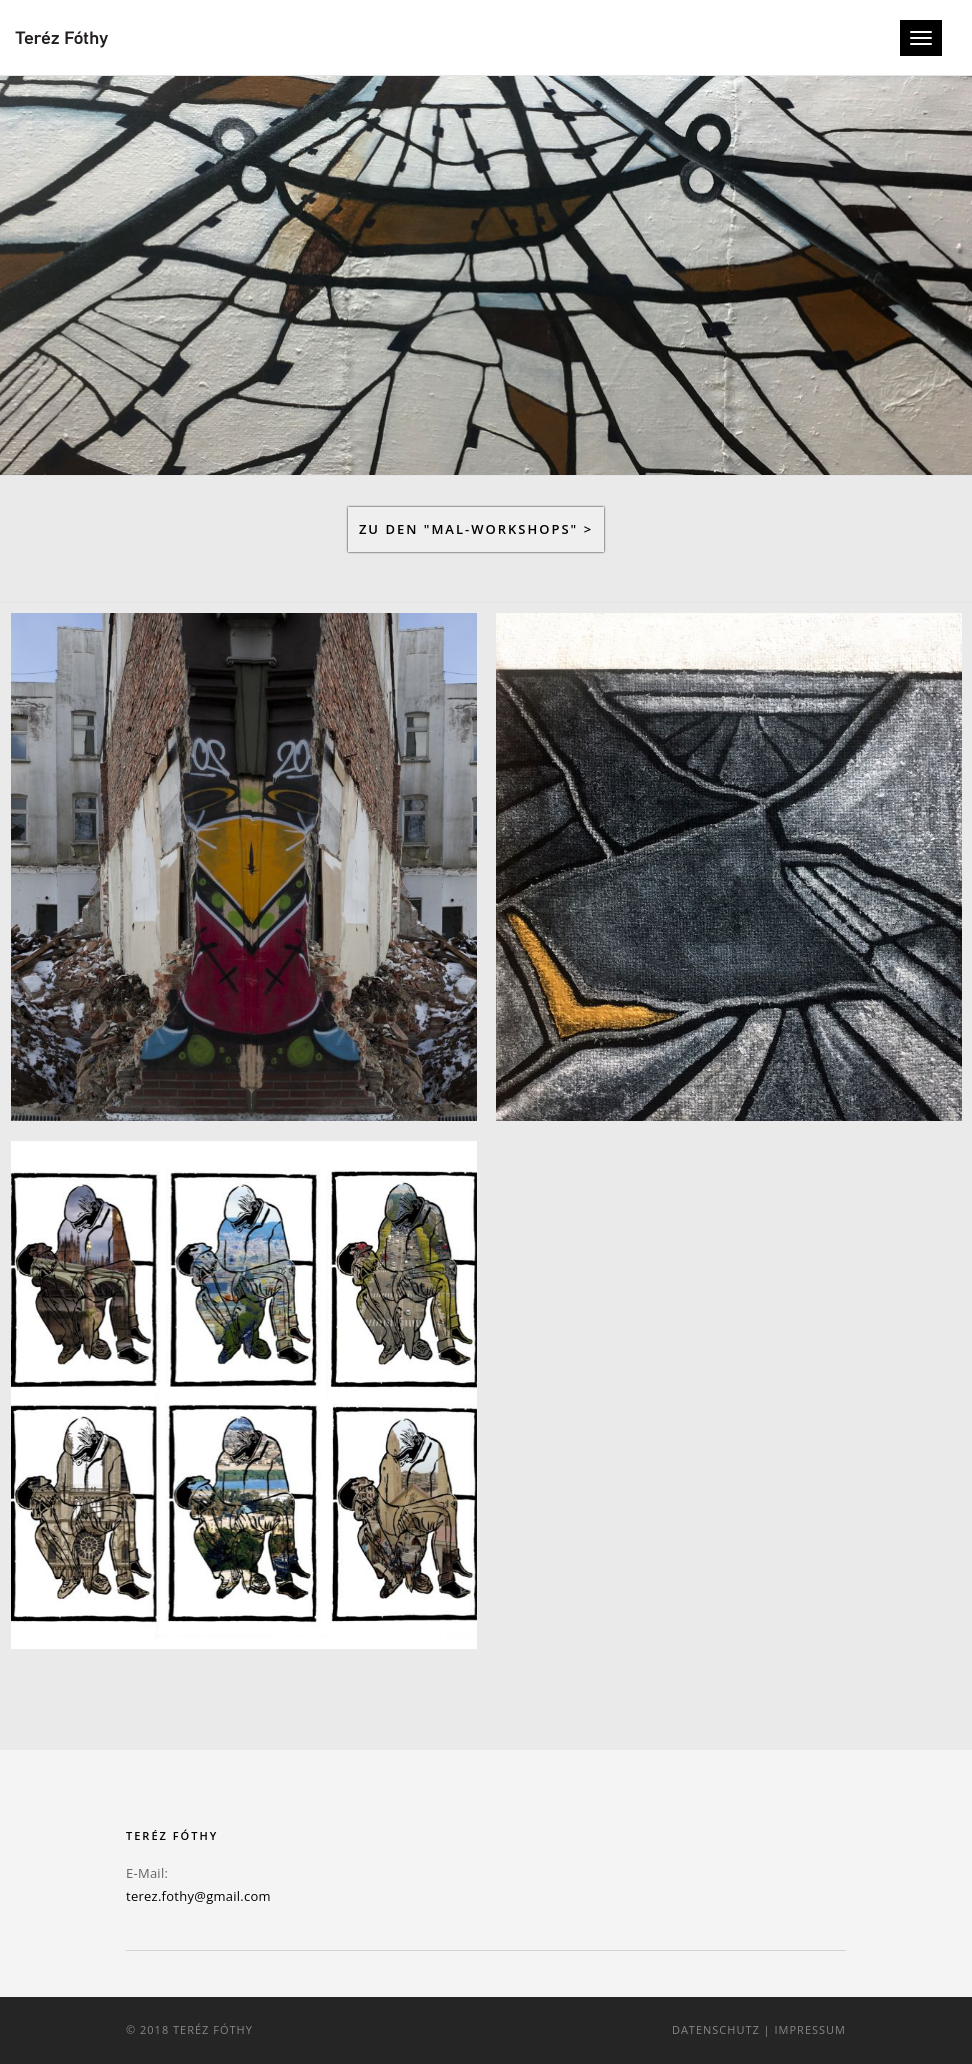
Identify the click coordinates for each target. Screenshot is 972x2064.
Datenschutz (716, 2029)
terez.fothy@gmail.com (198, 1896)
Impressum (810, 2029)
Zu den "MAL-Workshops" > (476, 529)
